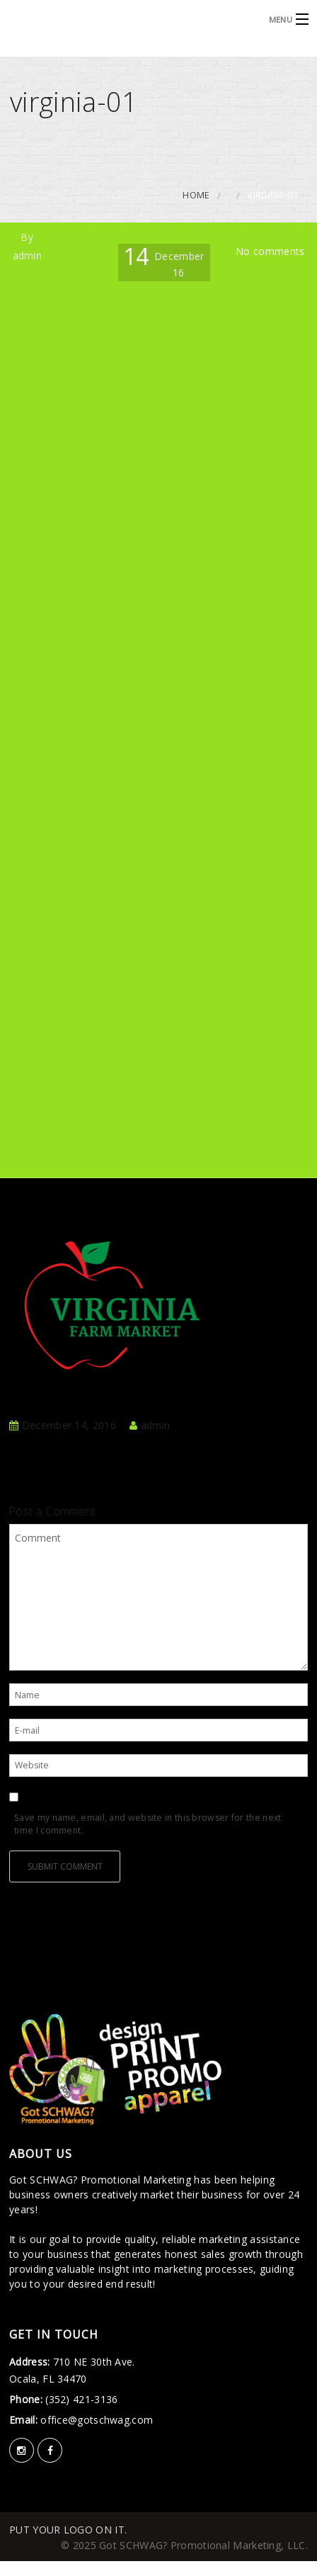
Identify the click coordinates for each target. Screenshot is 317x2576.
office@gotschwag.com (95, 2420)
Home (196, 195)
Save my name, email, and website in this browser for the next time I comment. (147, 1824)
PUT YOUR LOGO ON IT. (68, 2529)
